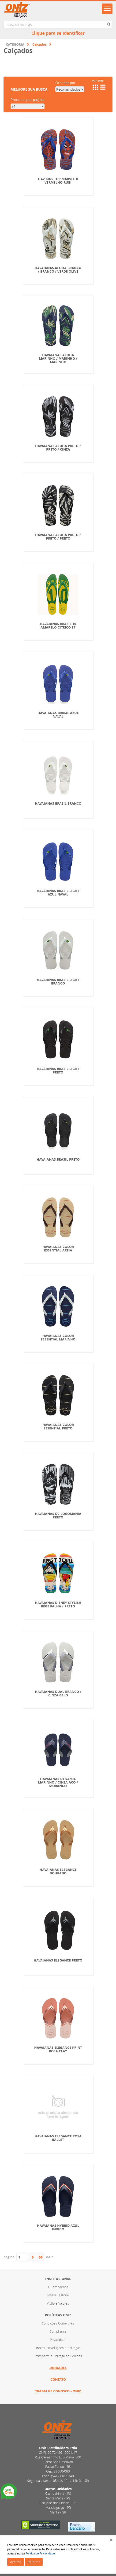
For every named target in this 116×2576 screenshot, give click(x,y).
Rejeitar (34, 2562)
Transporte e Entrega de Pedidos (58, 2356)
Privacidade (58, 2339)
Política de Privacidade (40, 2553)
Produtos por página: (28, 99)
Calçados (39, 44)
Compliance (58, 2331)
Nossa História (58, 2295)
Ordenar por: (65, 82)
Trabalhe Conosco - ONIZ (58, 2391)
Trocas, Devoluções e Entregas (58, 2348)
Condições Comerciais (58, 2323)
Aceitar (15, 2562)
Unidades (58, 2367)
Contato (58, 2379)
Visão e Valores (58, 2303)
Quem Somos (58, 2287)
